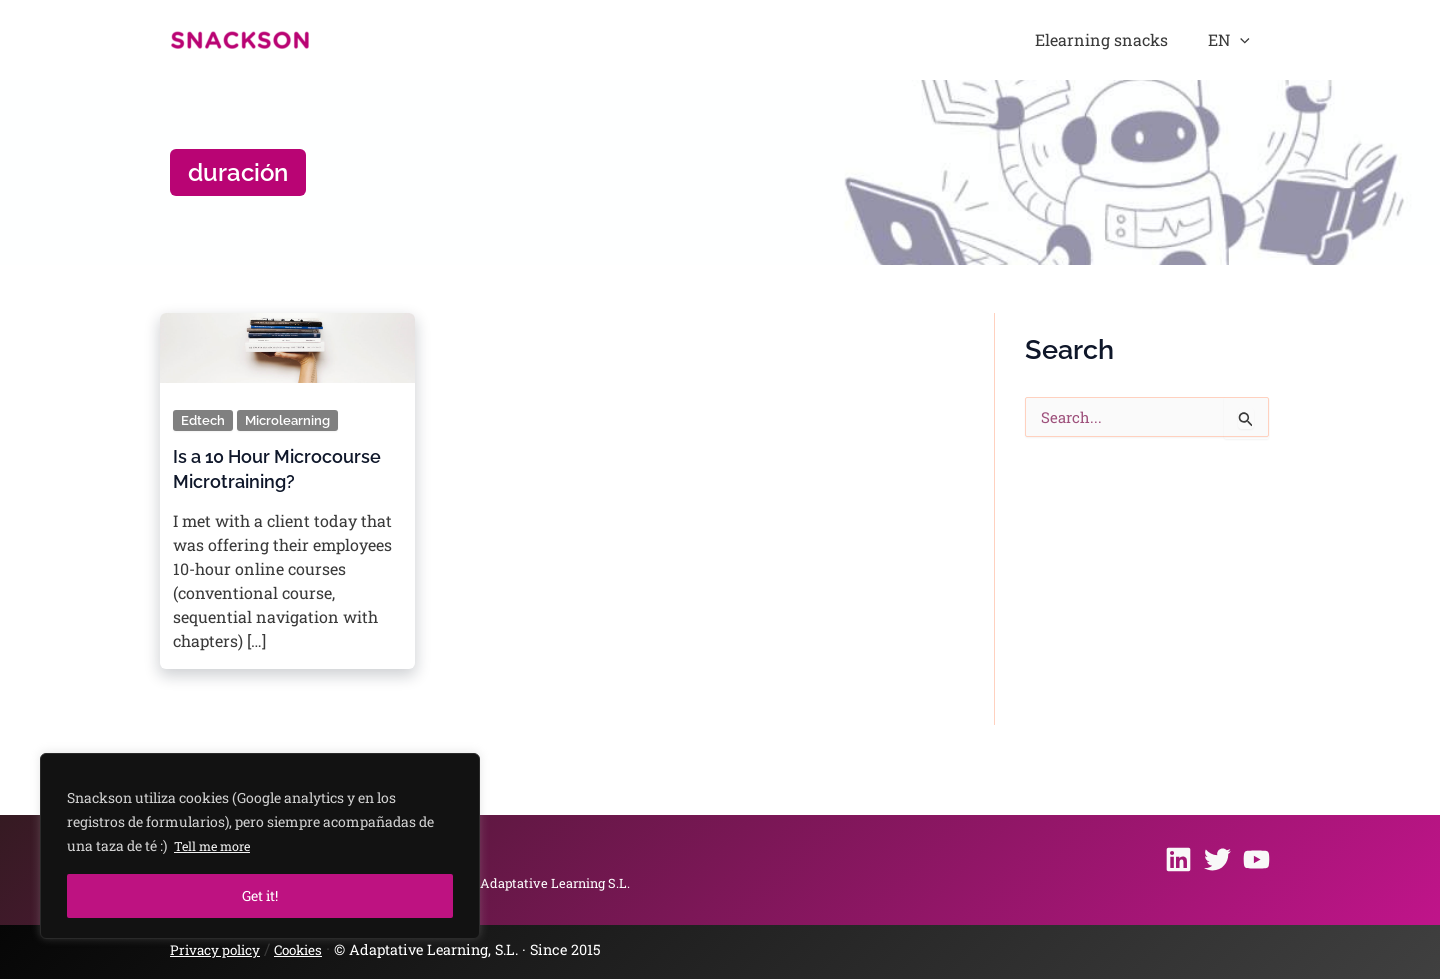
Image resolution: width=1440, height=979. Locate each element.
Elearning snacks (1133, 39)
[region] (260, 846)
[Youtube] (1256, 858)
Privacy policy (219, 949)
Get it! (260, 895)
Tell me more (217, 845)
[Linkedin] (1178, 858)
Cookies (308, 949)
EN (1240, 40)
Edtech (204, 420)
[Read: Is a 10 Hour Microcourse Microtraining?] (287, 341)
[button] (1251, 40)
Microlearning (291, 420)
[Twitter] (1217, 858)
